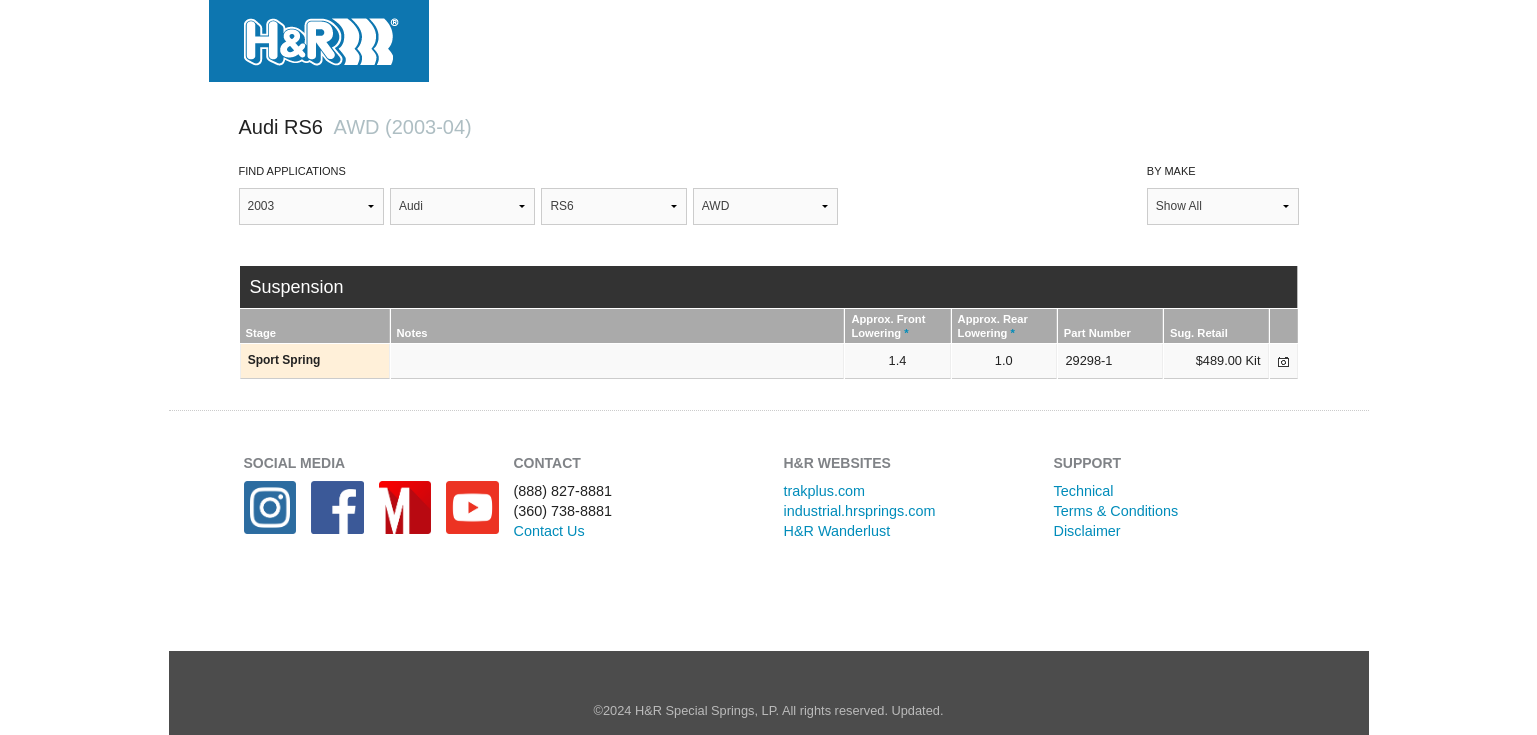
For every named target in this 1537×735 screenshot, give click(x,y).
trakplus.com (825, 491)
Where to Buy (1057, 37)
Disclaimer (1087, 531)
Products (513, 37)
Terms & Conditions (1116, 511)
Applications (658, 37)
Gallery (916, 37)
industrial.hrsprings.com (860, 511)
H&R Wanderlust (837, 531)
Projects (800, 37)
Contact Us (549, 531)
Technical (1084, 491)
